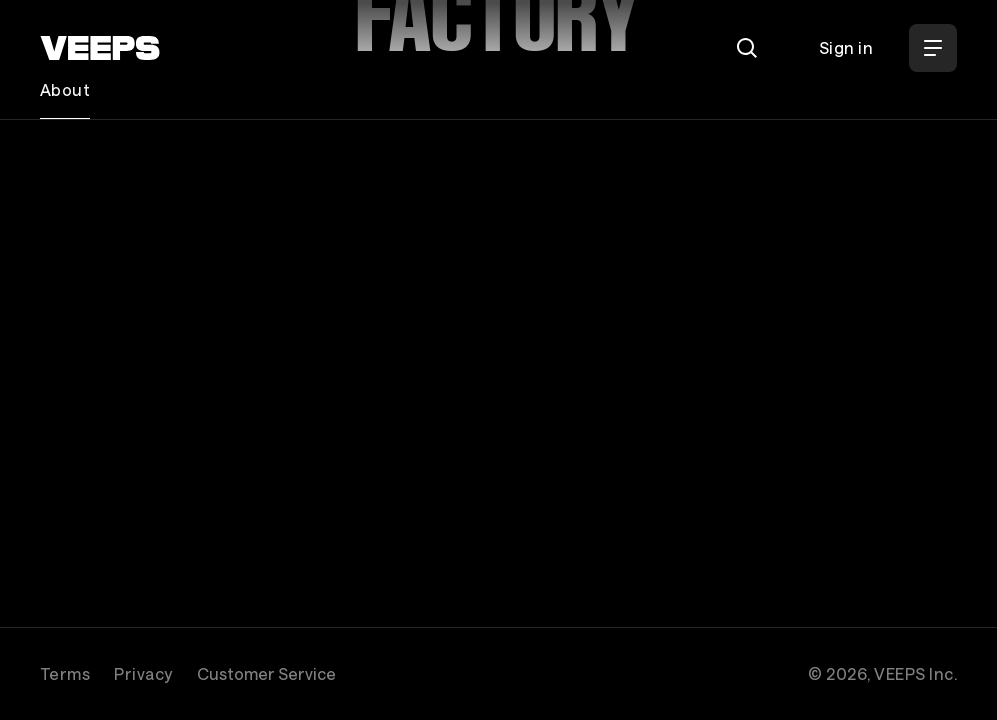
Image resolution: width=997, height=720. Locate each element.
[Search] (747, 48)
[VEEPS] (100, 48)
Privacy (143, 673)
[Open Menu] (933, 48)
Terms (65, 673)
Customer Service (266, 673)
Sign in (846, 47)
